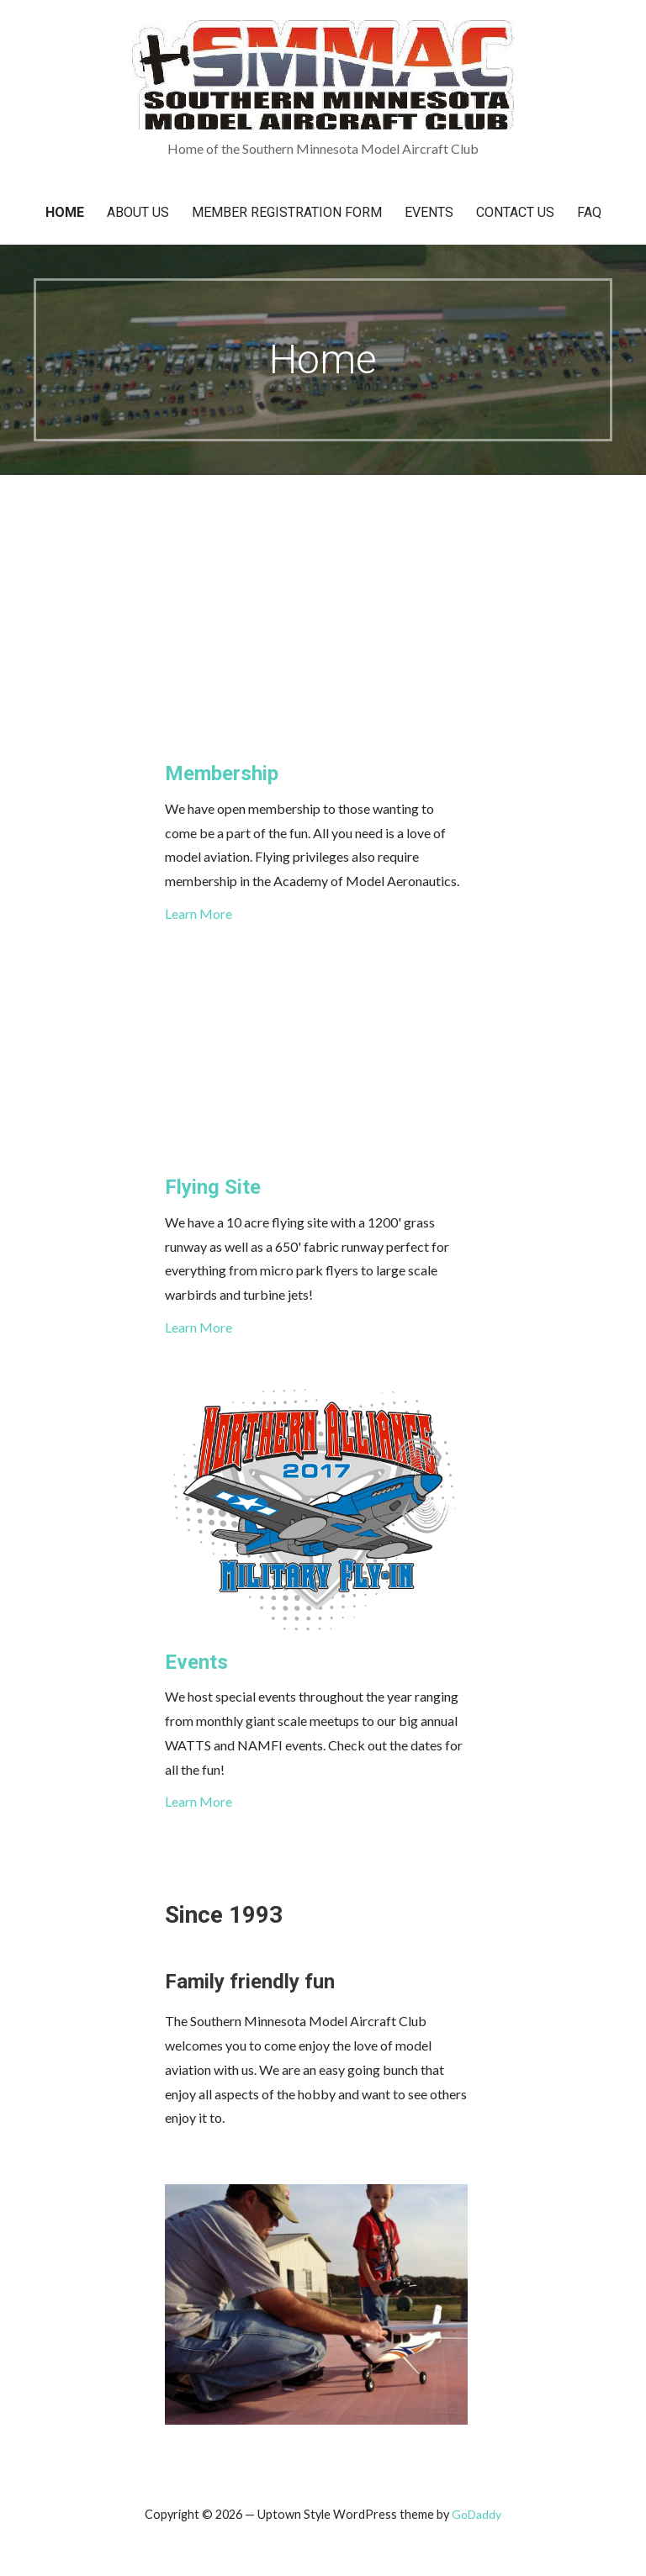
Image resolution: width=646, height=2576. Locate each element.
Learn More (198, 913)
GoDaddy (476, 2514)
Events (429, 212)
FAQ (589, 212)
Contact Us (515, 212)
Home (64, 212)
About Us (138, 212)
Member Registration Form (287, 212)
